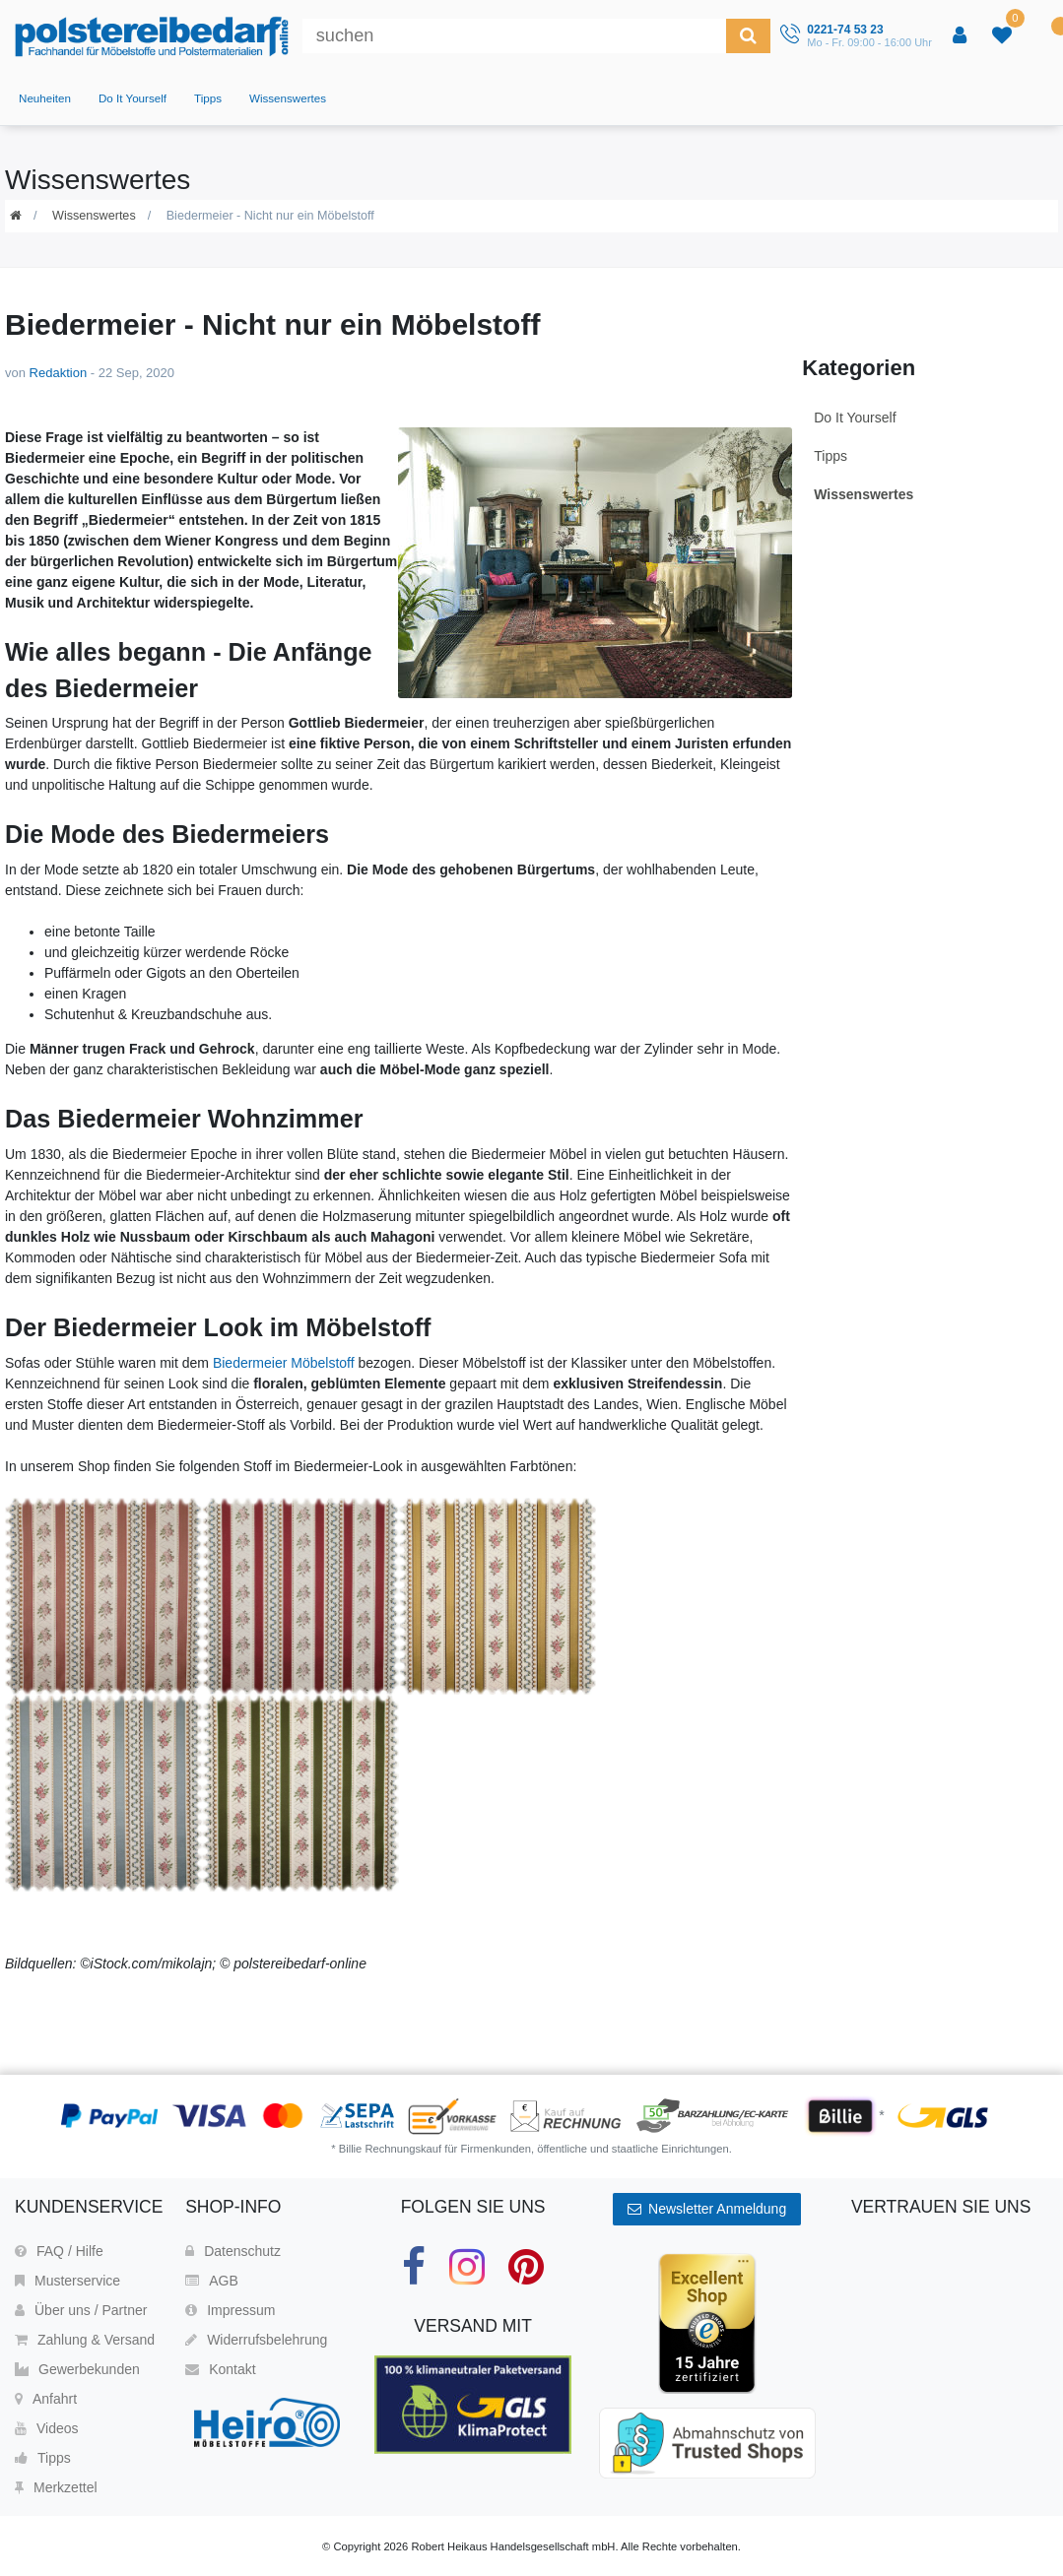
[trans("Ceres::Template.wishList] (1004, 36)
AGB (211, 2280)
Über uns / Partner (81, 2310)
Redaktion (59, 372)
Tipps (208, 98)
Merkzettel (56, 2487)
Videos (47, 2428)
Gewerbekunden (77, 2369)
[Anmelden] (961, 36)
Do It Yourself (132, 98)
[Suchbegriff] (514, 36)
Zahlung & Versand (85, 2340)
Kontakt (220, 2369)
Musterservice (67, 2280)
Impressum (230, 2310)
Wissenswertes (287, 98)
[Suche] (748, 36)
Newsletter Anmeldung (707, 2209)
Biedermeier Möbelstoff (284, 1363)
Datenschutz (233, 2251)
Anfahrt (46, 2399)
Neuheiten (45, 98)
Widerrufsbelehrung (256, 2340)
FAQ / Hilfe (59, 2251)
